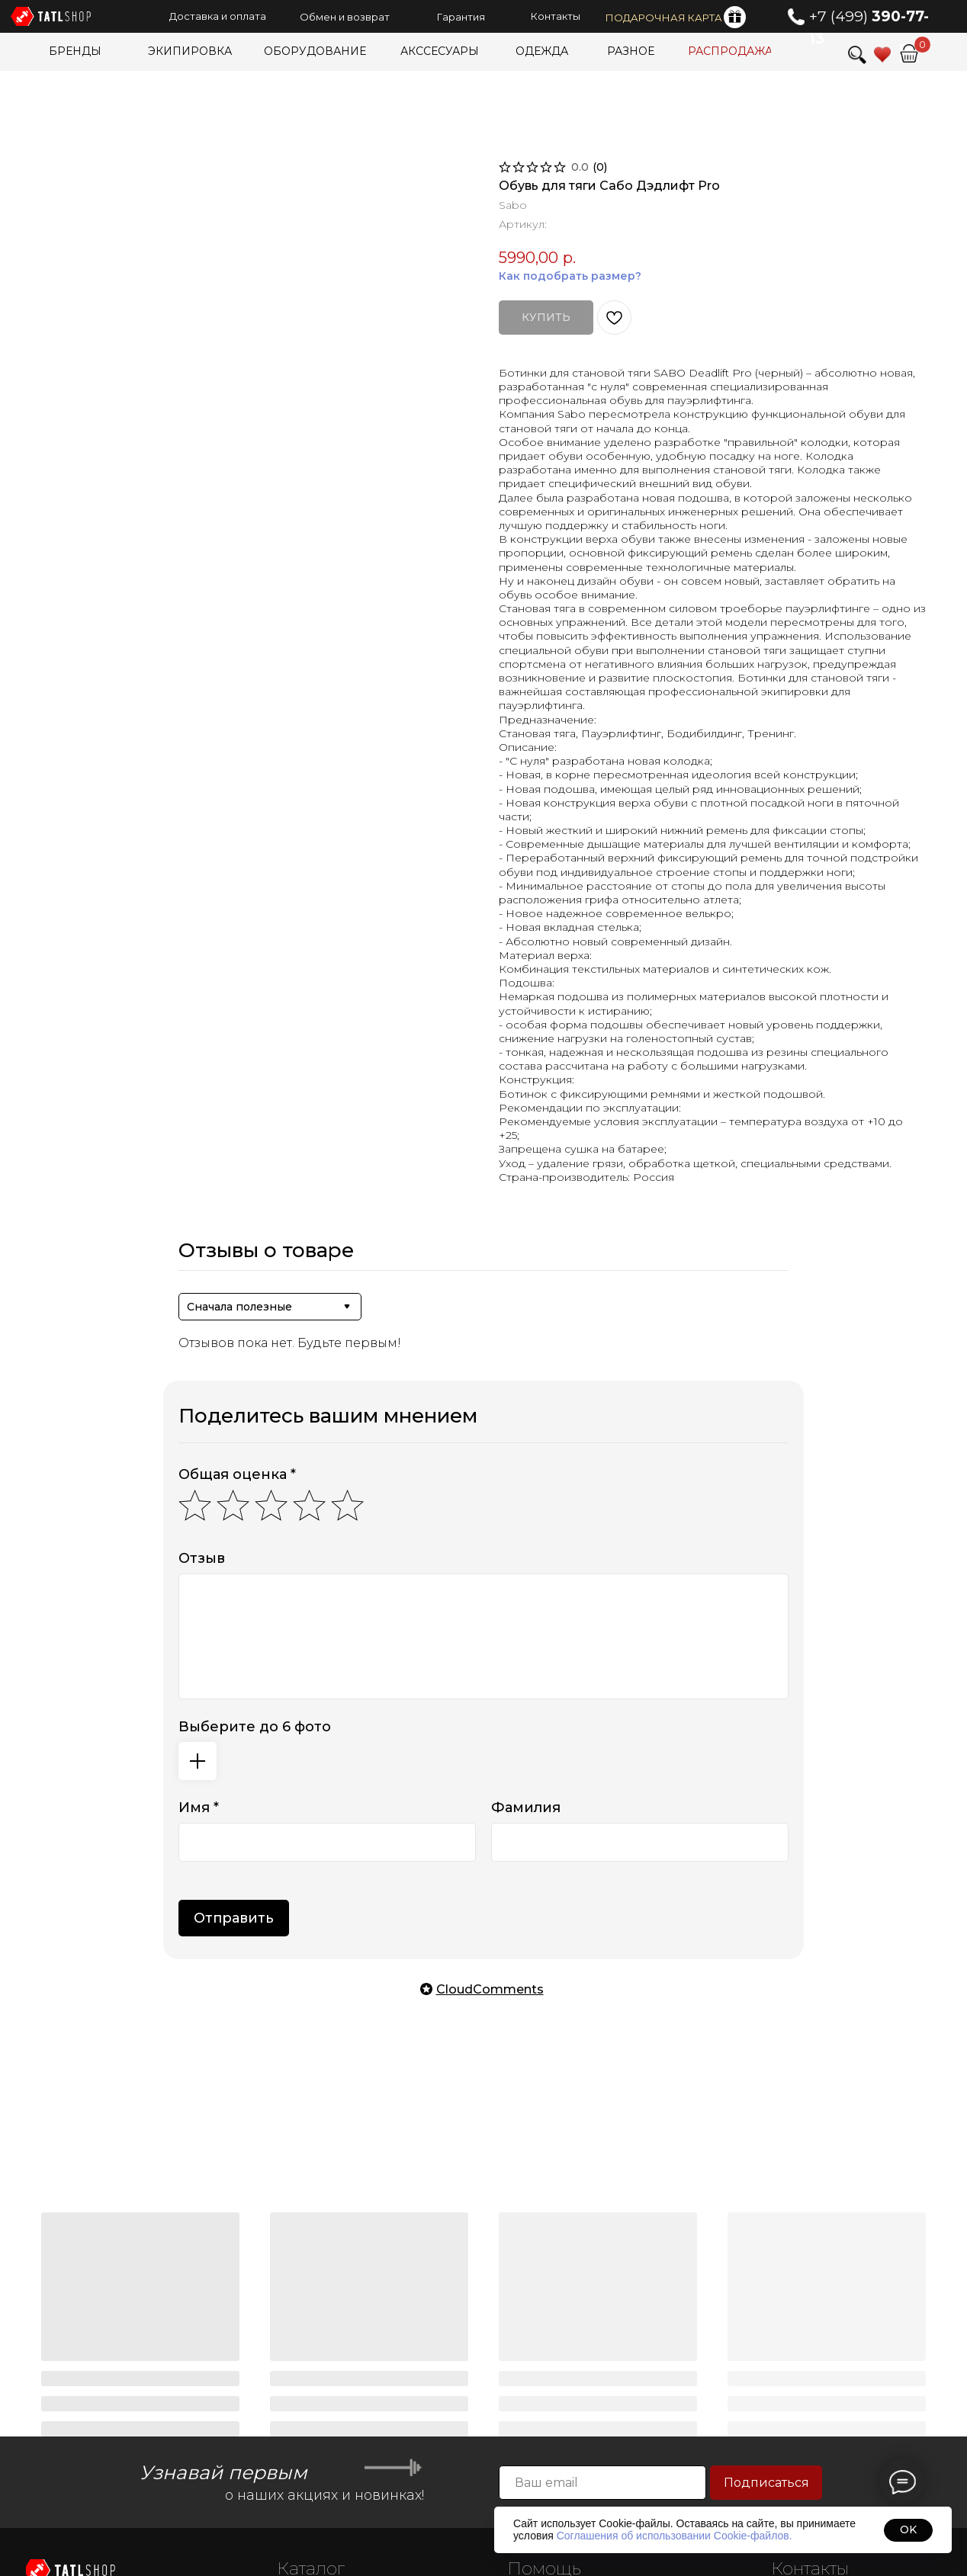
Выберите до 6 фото (254, 1726)
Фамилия (526, 1807)
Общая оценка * (237, 1474)
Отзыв (201, 1558)
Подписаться (766, 2482)
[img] (909, 53)
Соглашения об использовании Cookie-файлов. (674, 2535)
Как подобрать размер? (570, 276)
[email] (602, 2482)
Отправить (234, 1918)
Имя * (198, 1807)
